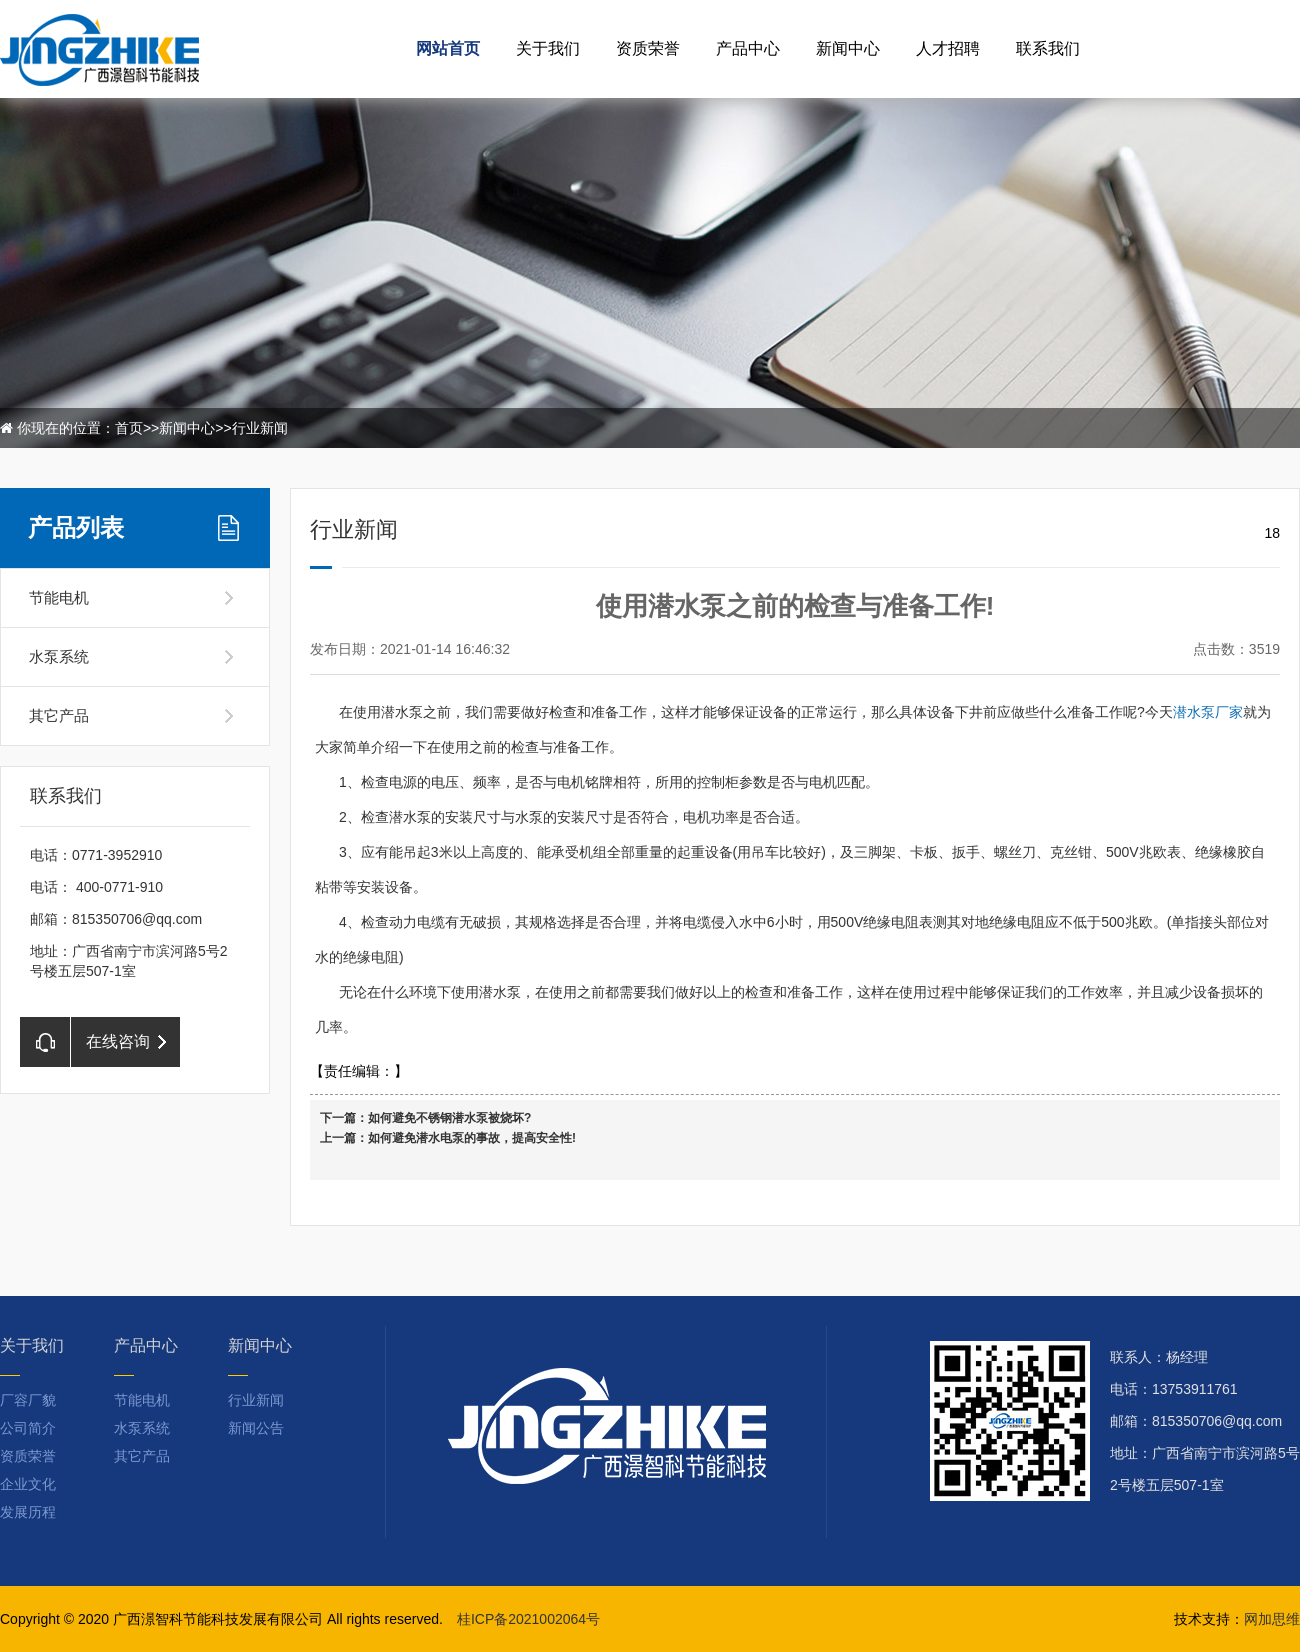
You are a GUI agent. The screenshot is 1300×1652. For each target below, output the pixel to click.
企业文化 (28, 1484)
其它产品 (59, 715)
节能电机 (59, 597)
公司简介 (28, 1428)
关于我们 (548, 48)
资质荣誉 (648, 48)
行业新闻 (260, 428)
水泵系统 (59, 656)
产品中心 (748, 48)
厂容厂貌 (28, 1400)
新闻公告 (256, 1428)
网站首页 (448, 48)
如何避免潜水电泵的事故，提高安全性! (472, 1138)
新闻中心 (848, 48)
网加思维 (1272, 1619)
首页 (129, 428)
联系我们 (1048, 48)
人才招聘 (948, 48)
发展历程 (28, 1512)
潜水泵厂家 (1208, 712)
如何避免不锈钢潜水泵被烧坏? (449, 1118)
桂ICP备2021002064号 (528, 1619)
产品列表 (76, 527)
